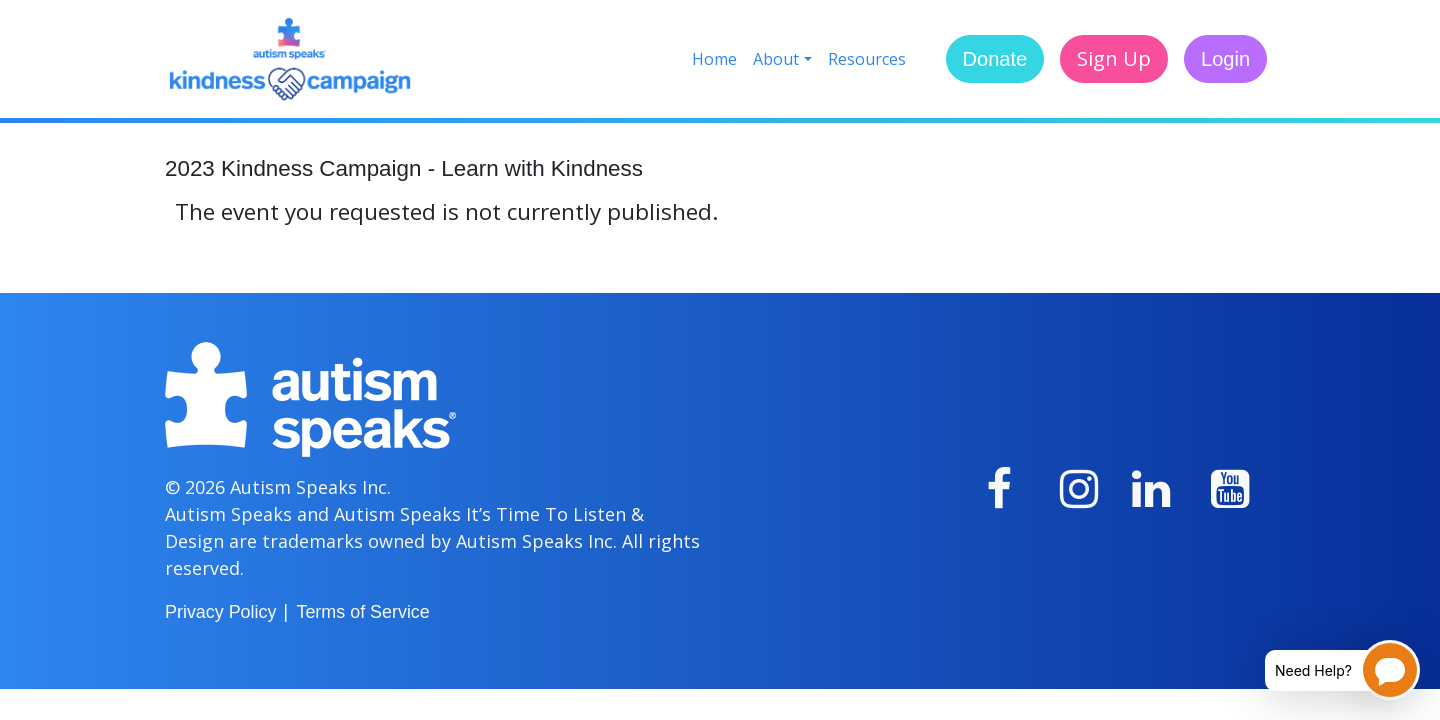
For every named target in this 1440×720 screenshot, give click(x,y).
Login (1225, 59)
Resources (867, 59)
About (776, 59)
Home (714, 59)
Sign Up (1114, 58)
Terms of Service (362, 612)
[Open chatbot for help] (1327, 670)
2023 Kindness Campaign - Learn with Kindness (404, 168)
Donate (995, 59)
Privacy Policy (220, 612)
